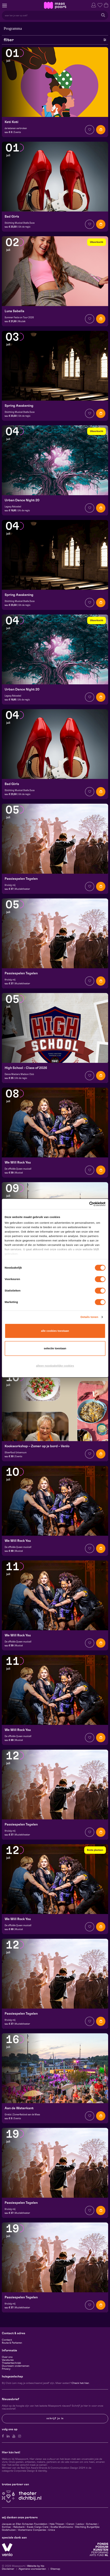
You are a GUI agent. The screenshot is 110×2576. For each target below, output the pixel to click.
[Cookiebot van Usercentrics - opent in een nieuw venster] (89, 1204)
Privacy (6, 2369)
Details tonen (89, 1316)
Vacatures (8, 2360)
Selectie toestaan (55, 1348)
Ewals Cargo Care (37, 2527)
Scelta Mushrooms (61, 2527)
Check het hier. (80, 2383)
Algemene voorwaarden (32, 2569)
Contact (7, 2340)
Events (17, 132)
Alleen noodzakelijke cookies (55, 1365)
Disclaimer (8, 2569)
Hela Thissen (57, 2524)
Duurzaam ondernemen (15, 2366)
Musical (19, 1172)
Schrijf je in (55, 2418)
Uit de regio (24, 227)
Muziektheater (22, 889)
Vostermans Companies (32, 2530)
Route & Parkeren (12, 2343)
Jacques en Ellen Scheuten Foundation (24, 2524)
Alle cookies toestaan (55, 1330)
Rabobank (19, 2527)
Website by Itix (35, 2566)
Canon (70, 2524)
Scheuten (91, 2524)
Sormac (6, 2527)
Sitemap (55, 2569)
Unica (51, 2530)
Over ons (7, 2357)
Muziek (21, 321)
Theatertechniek (11, 2363)
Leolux (80, 2524)
